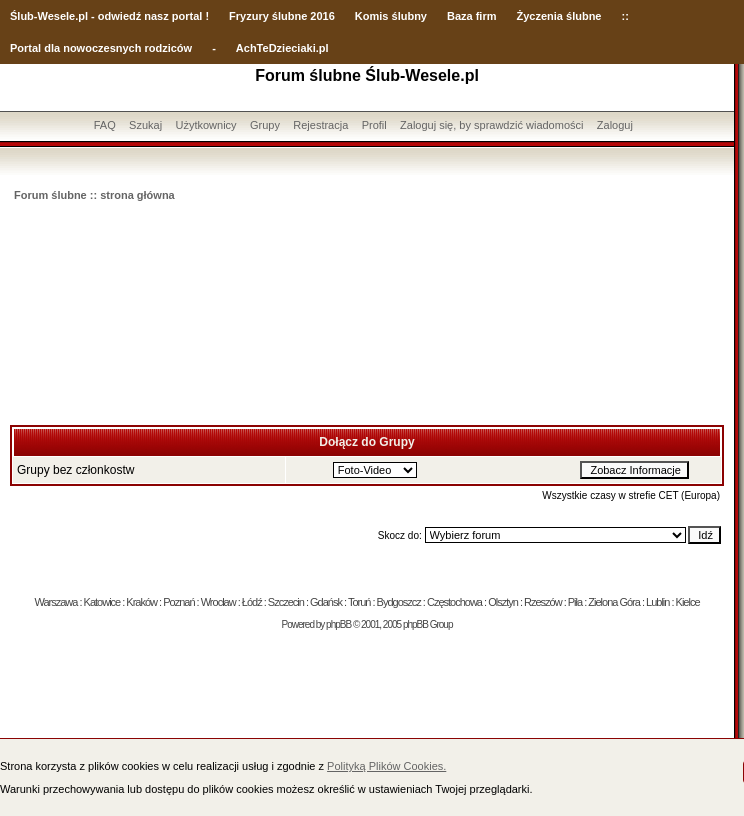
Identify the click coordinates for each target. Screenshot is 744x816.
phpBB (338, 624)
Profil (374, 125)
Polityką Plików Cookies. (386, 766)
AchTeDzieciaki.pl (282, 48)
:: (624, 16)
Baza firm (472, 16)
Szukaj (145, 125)
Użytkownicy (205, 125)
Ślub (22, 16)
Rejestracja (320, 125)
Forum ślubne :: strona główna (94, 195)
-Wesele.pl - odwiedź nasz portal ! (121, 16)
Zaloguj (615, 125)
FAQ (105, 125)
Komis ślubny (391, 16)
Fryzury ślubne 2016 (282, 16)
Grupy (265, 125)
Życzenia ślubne (559, 16)
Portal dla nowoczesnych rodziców (101, 48)
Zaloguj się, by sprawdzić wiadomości (491, 125)
